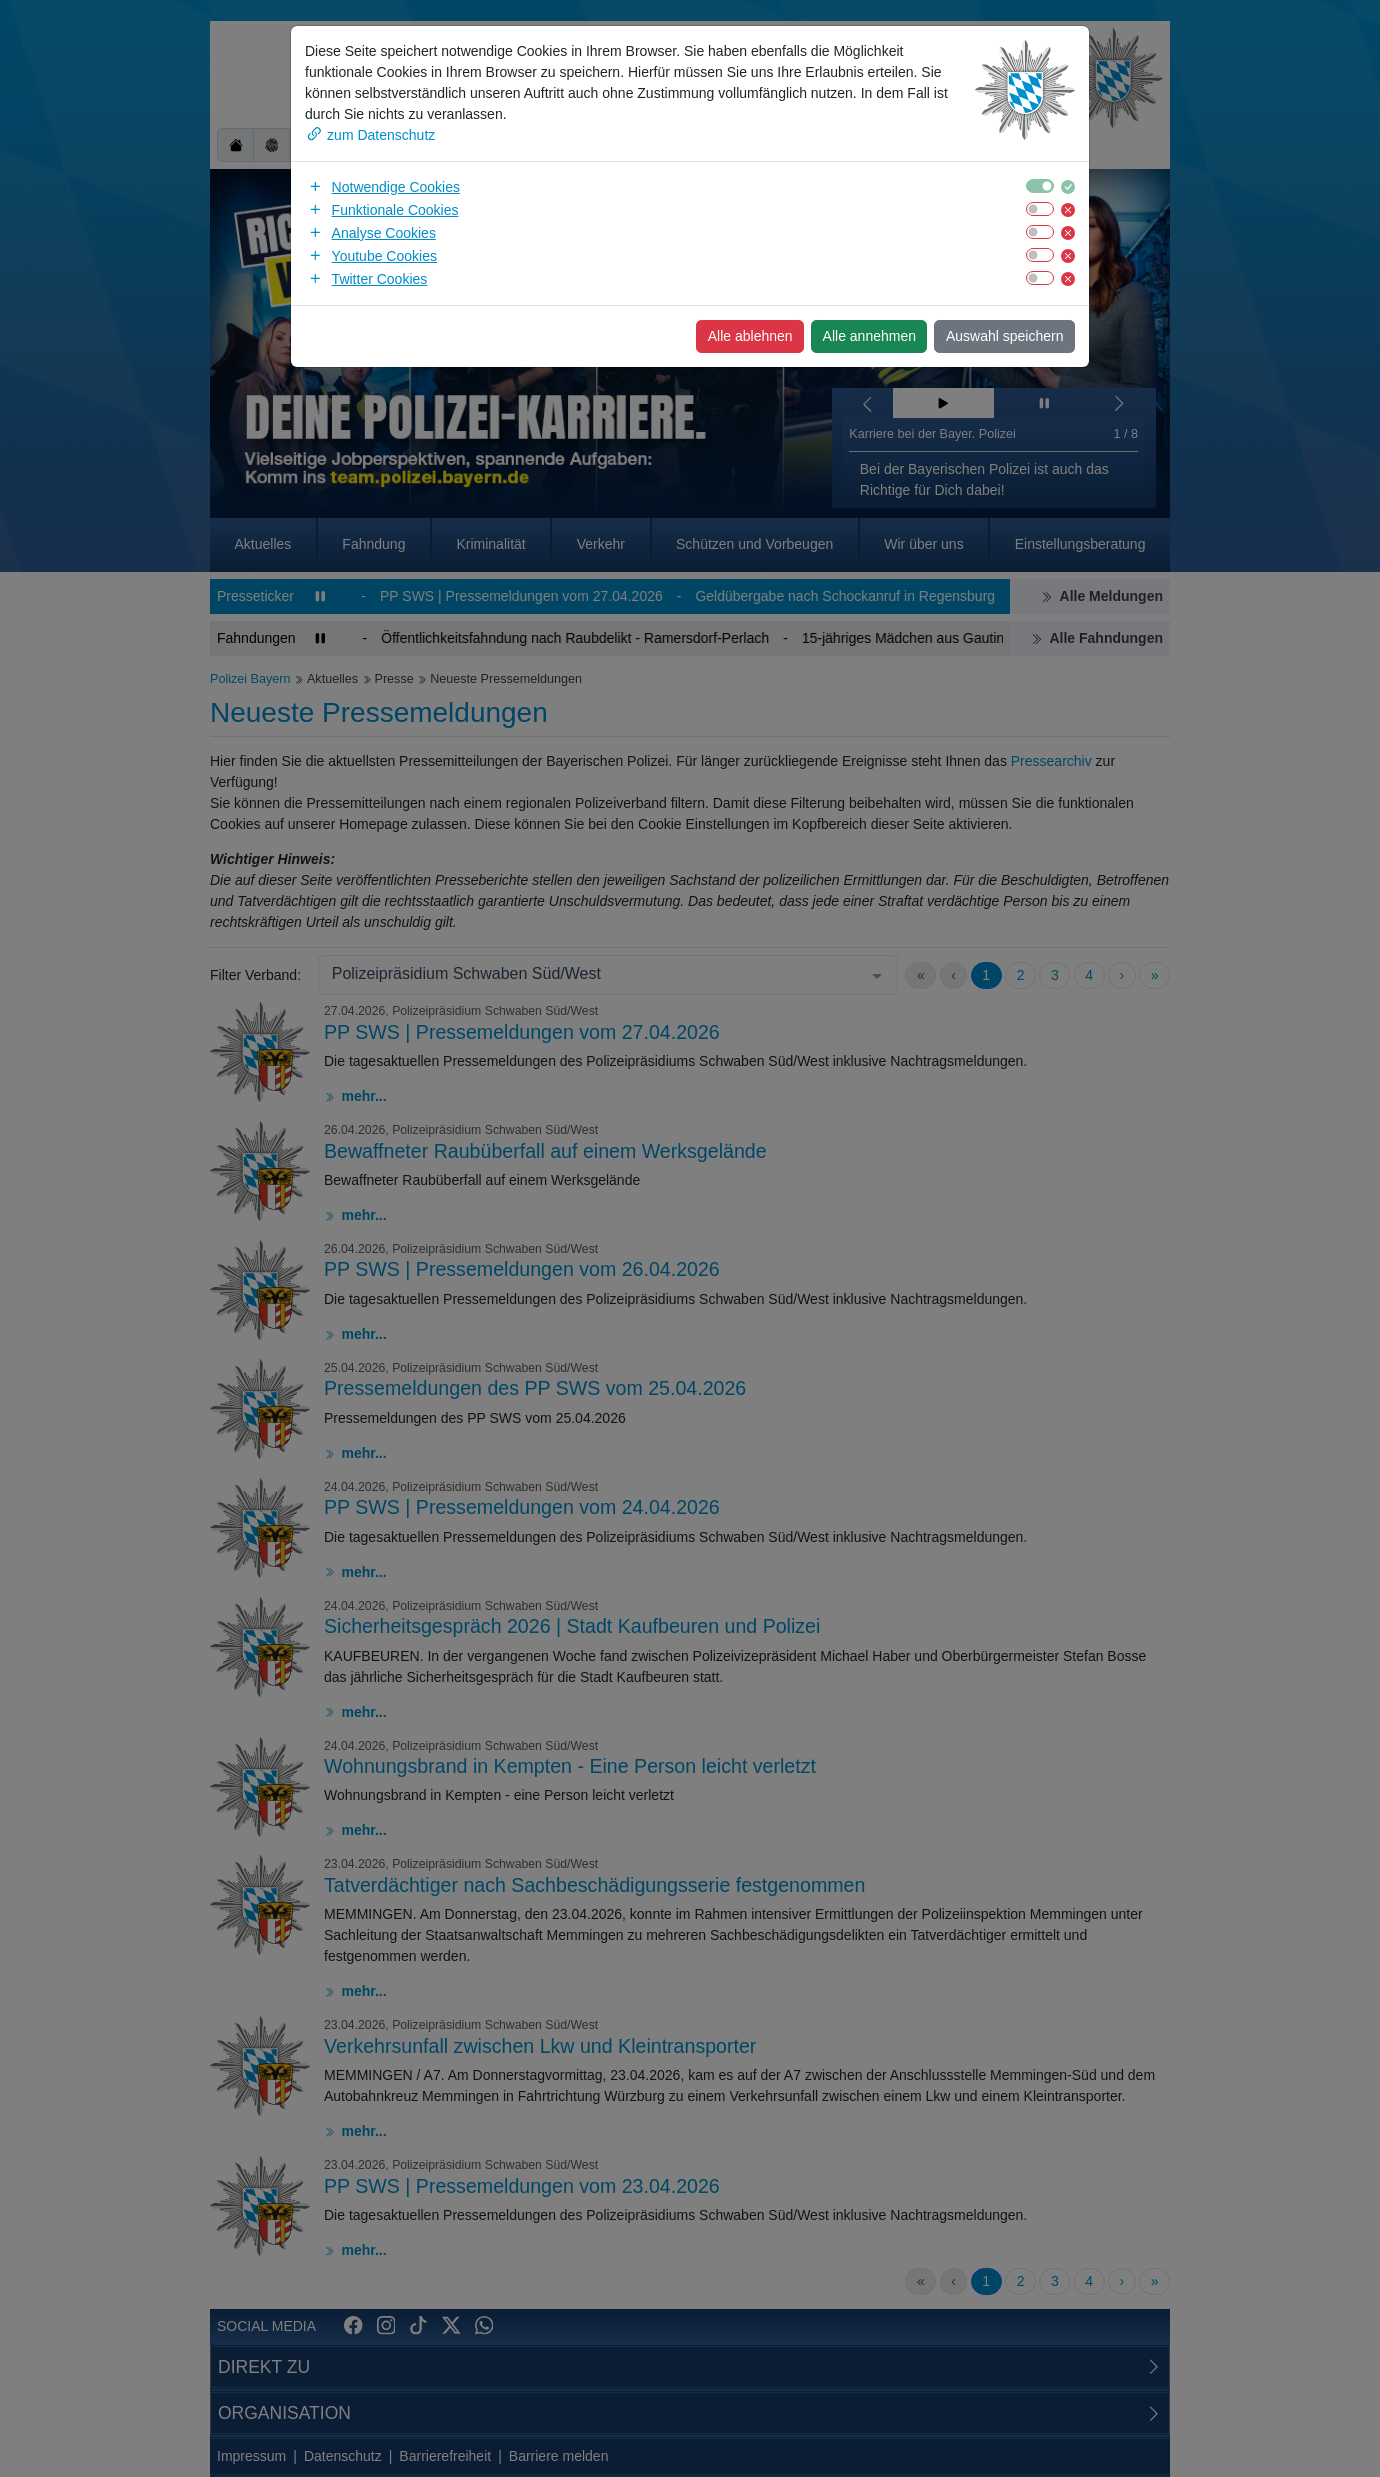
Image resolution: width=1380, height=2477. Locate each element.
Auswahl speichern (1005, 336)
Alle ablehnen (750, 336)
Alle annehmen (869, 336)
